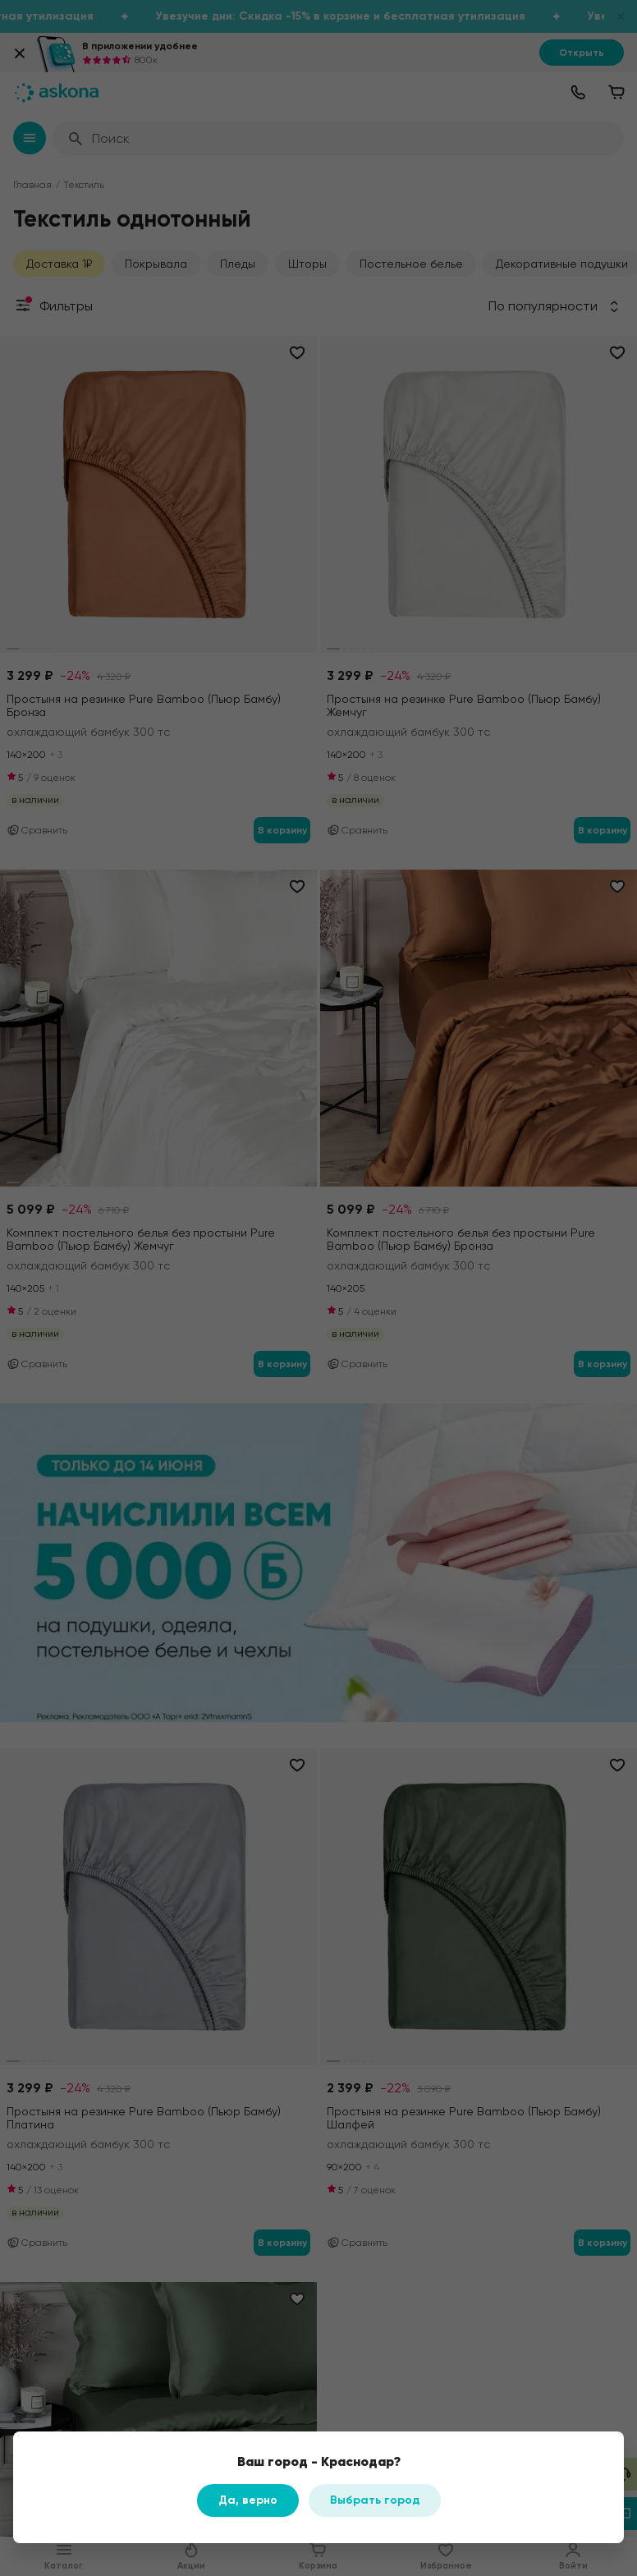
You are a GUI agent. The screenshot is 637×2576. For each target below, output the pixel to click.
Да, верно (247, 2500)
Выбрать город (374, 2500)
